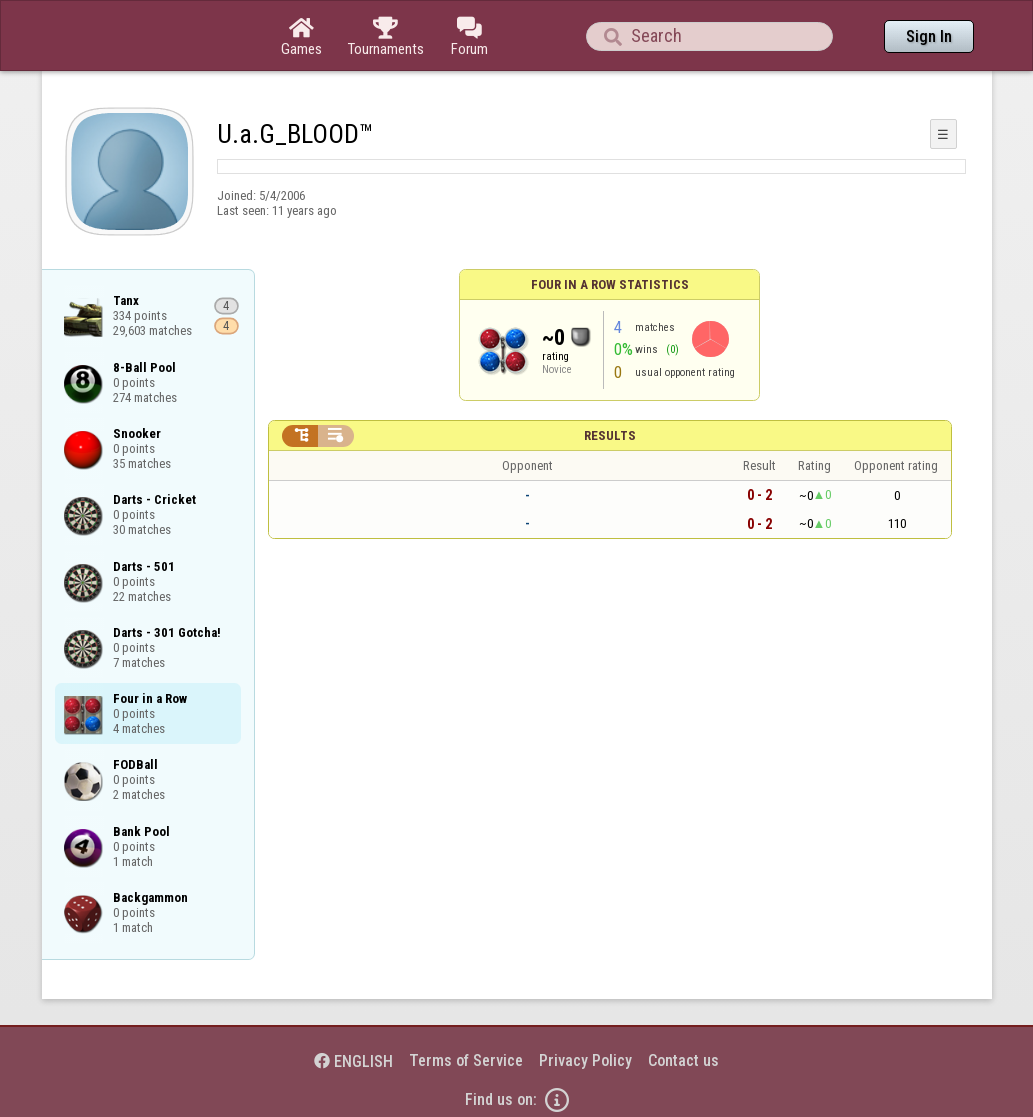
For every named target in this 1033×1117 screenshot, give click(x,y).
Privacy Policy (585, 1060)
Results (610, 435)
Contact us (683, 1060)
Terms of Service (466, 1060)
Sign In (929, 36)
